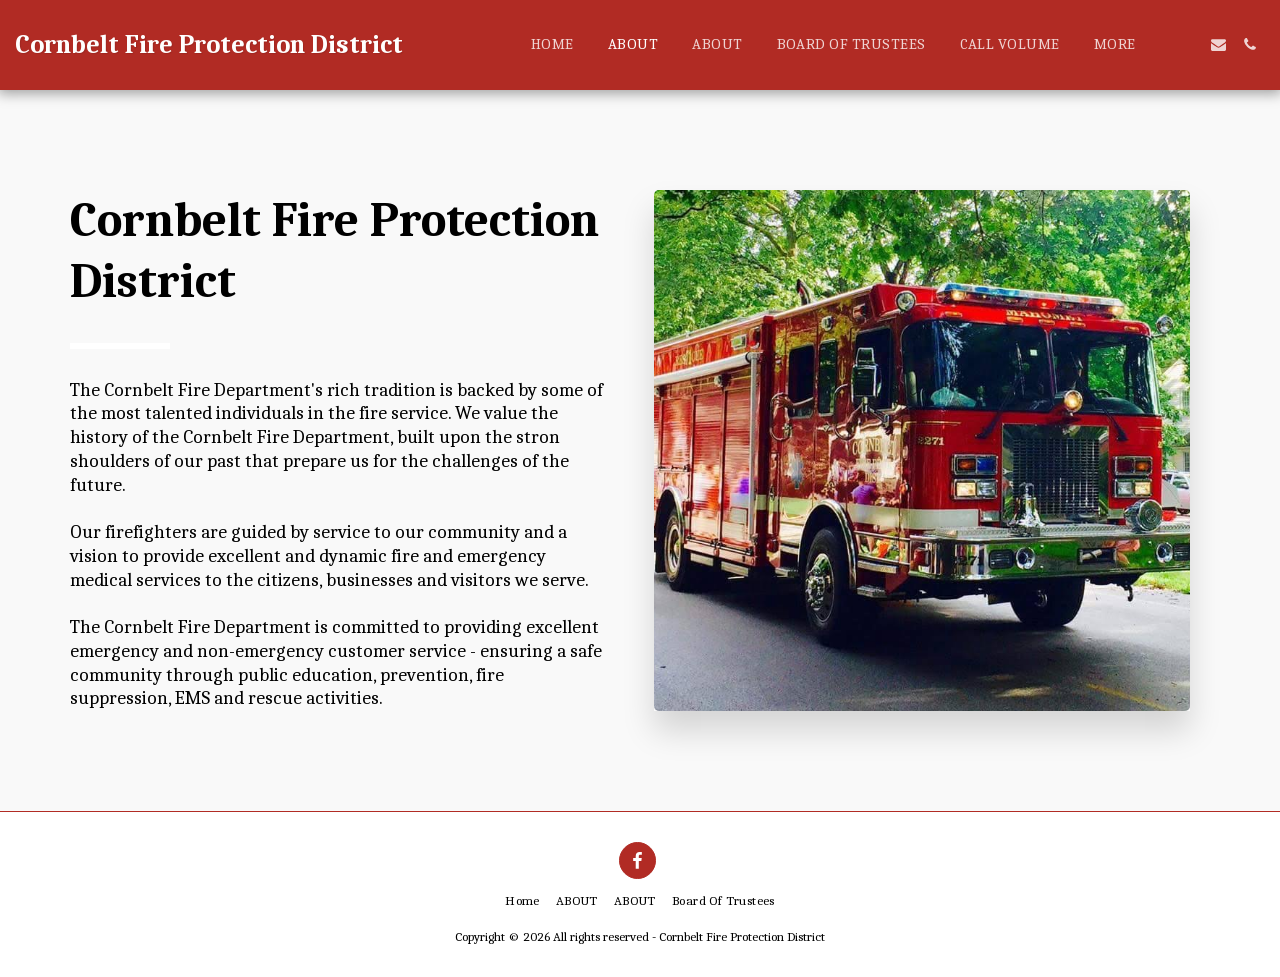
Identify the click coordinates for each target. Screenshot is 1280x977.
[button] (1187, 44)
